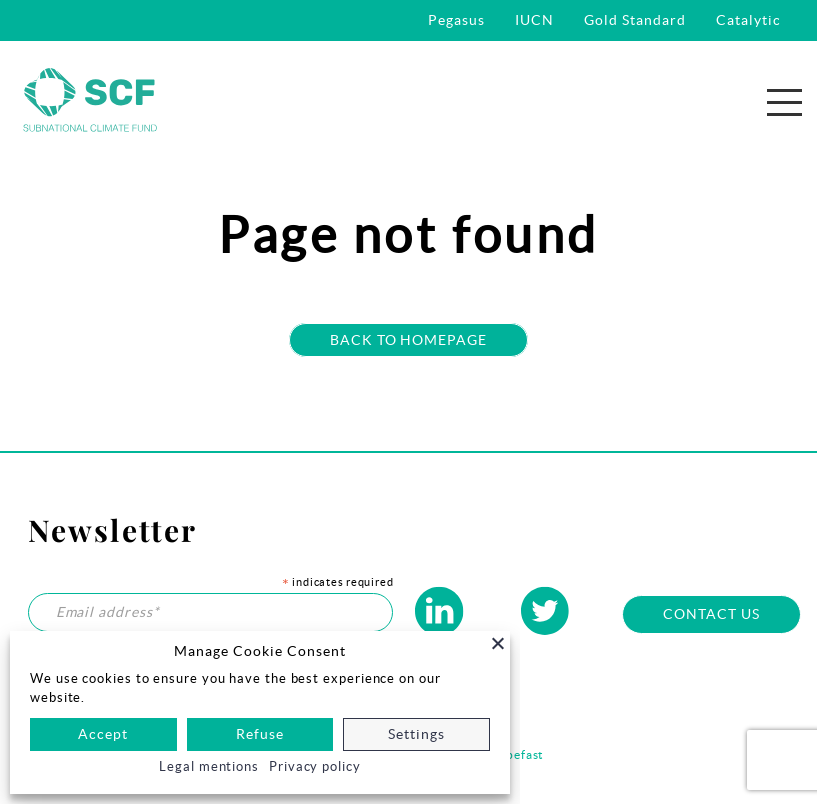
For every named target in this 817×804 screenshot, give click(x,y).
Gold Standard (635, 20)
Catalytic (748, 20)
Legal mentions (209, 766)
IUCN (534, 20)
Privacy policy (315, 766)
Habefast (517, 754)
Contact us (711, 614)
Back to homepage (409, 340)
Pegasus (456, 20)
